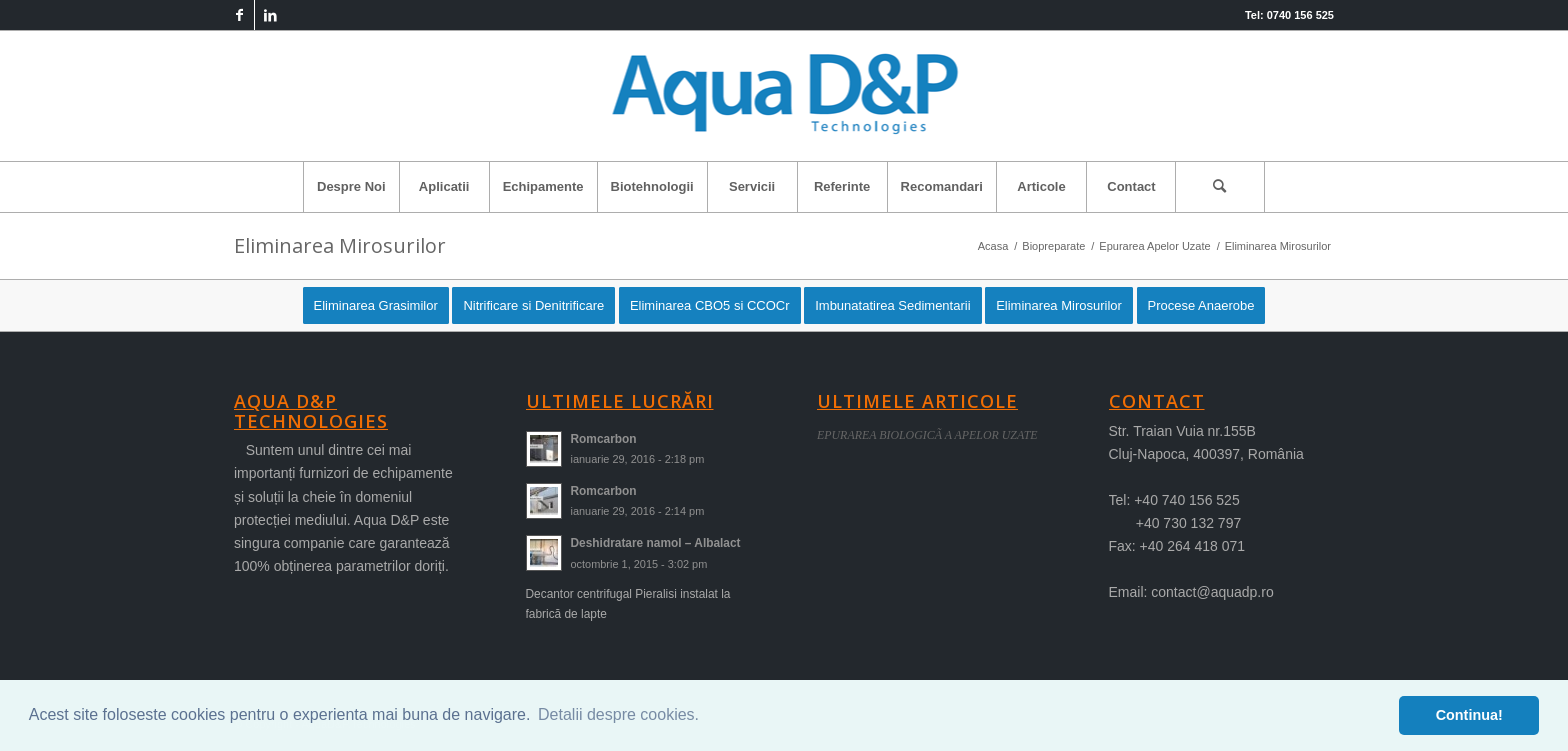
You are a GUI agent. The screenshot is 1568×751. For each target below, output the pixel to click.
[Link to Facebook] (239, 15)
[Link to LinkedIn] (270, 15)
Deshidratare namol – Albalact (656, 543)
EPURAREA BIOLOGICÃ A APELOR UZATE (927, 435)
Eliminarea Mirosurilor (340, 245)
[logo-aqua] (784, 96)
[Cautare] (1220, 187)
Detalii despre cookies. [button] (618, 714)
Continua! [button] (1469, 715)
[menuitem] (351, 187)
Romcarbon (604, 439)
